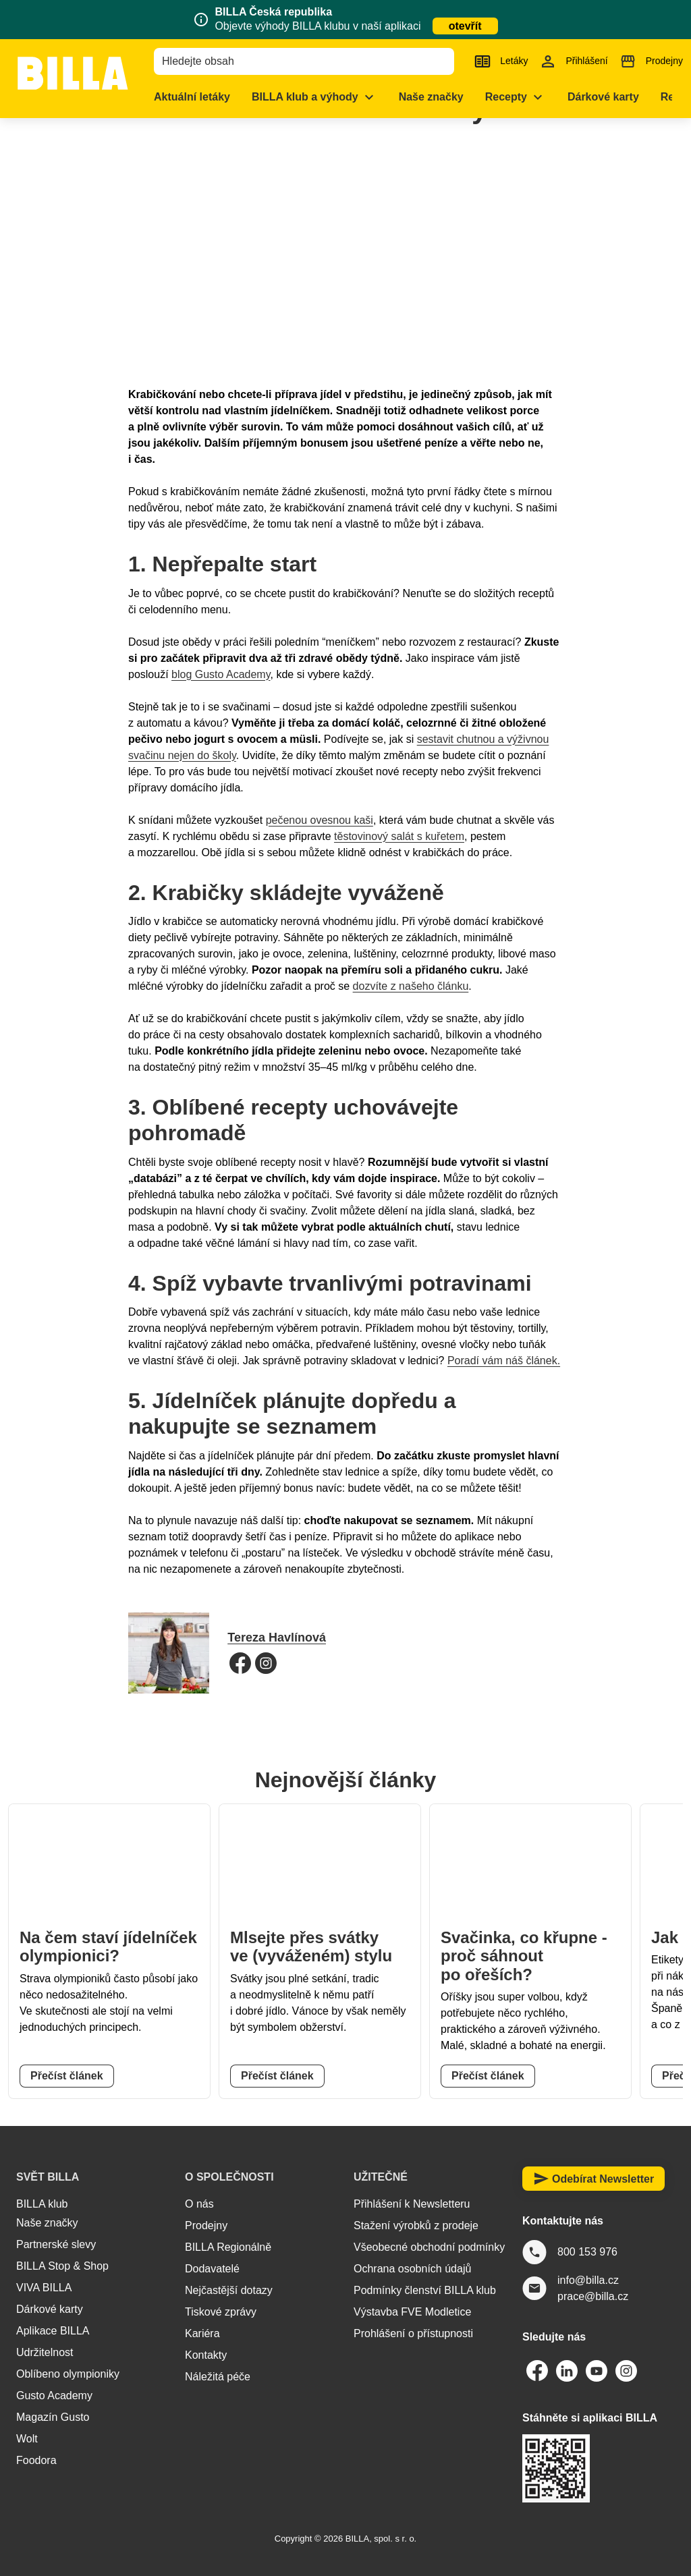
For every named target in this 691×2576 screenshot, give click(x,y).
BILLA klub (42, 2204)
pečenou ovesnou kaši (319, 820)
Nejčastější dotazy (229, 2290)
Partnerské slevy (56, 2244)
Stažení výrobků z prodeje (416, 2225)
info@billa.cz (588, 2280)
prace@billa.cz (592, 2296)
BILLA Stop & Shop (62, 2266)
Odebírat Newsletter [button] (593, 2179)
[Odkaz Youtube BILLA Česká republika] (596, 2371)
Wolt (27, 2438)
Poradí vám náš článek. (503, 1360)
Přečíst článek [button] (66, 2076)
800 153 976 (587, 2252)
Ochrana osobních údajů (412, 2268)
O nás (199, 2204)
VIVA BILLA (44, 2287)
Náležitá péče (217, 2376)
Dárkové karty (49, 2309)
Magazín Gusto (53, 2417)
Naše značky (47, 2223)
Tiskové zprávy (220, 2312)
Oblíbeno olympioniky (67, 2374)
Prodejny (206, 2225)
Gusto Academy (54, 2395)
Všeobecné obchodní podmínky (429, 2247)
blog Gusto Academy (220, 674)
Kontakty (206, 2355)
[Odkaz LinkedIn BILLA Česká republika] (567, 2371)
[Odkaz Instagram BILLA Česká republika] (626, 2371)
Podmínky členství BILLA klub (425, 2290)
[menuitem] (216, 97)
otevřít (465, 26)
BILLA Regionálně (228, 2247)
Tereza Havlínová (276, 1637)
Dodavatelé (212, 2268)
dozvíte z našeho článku (411, 986)
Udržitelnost (44, 2352)
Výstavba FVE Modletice (412, 2312)
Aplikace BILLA (53, 2330)
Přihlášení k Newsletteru (412, 2204)
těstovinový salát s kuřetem (399, 836)
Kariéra (202, 2333)
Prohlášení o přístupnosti (413, 2333)
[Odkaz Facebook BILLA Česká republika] (537, 2371)
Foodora (36, 2460)
